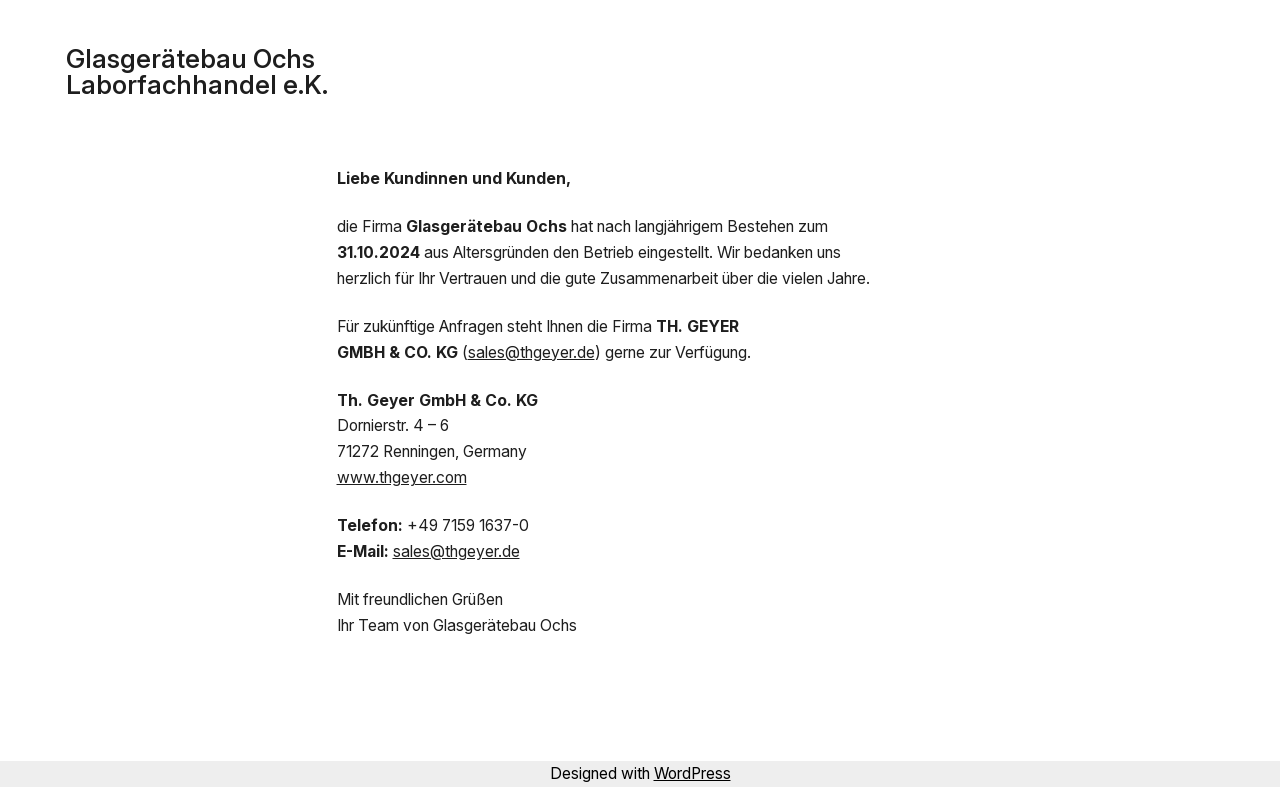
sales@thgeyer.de (531, 352)
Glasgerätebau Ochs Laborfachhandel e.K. (197, 71)
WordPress (692, 773)
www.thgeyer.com (402, 477)
